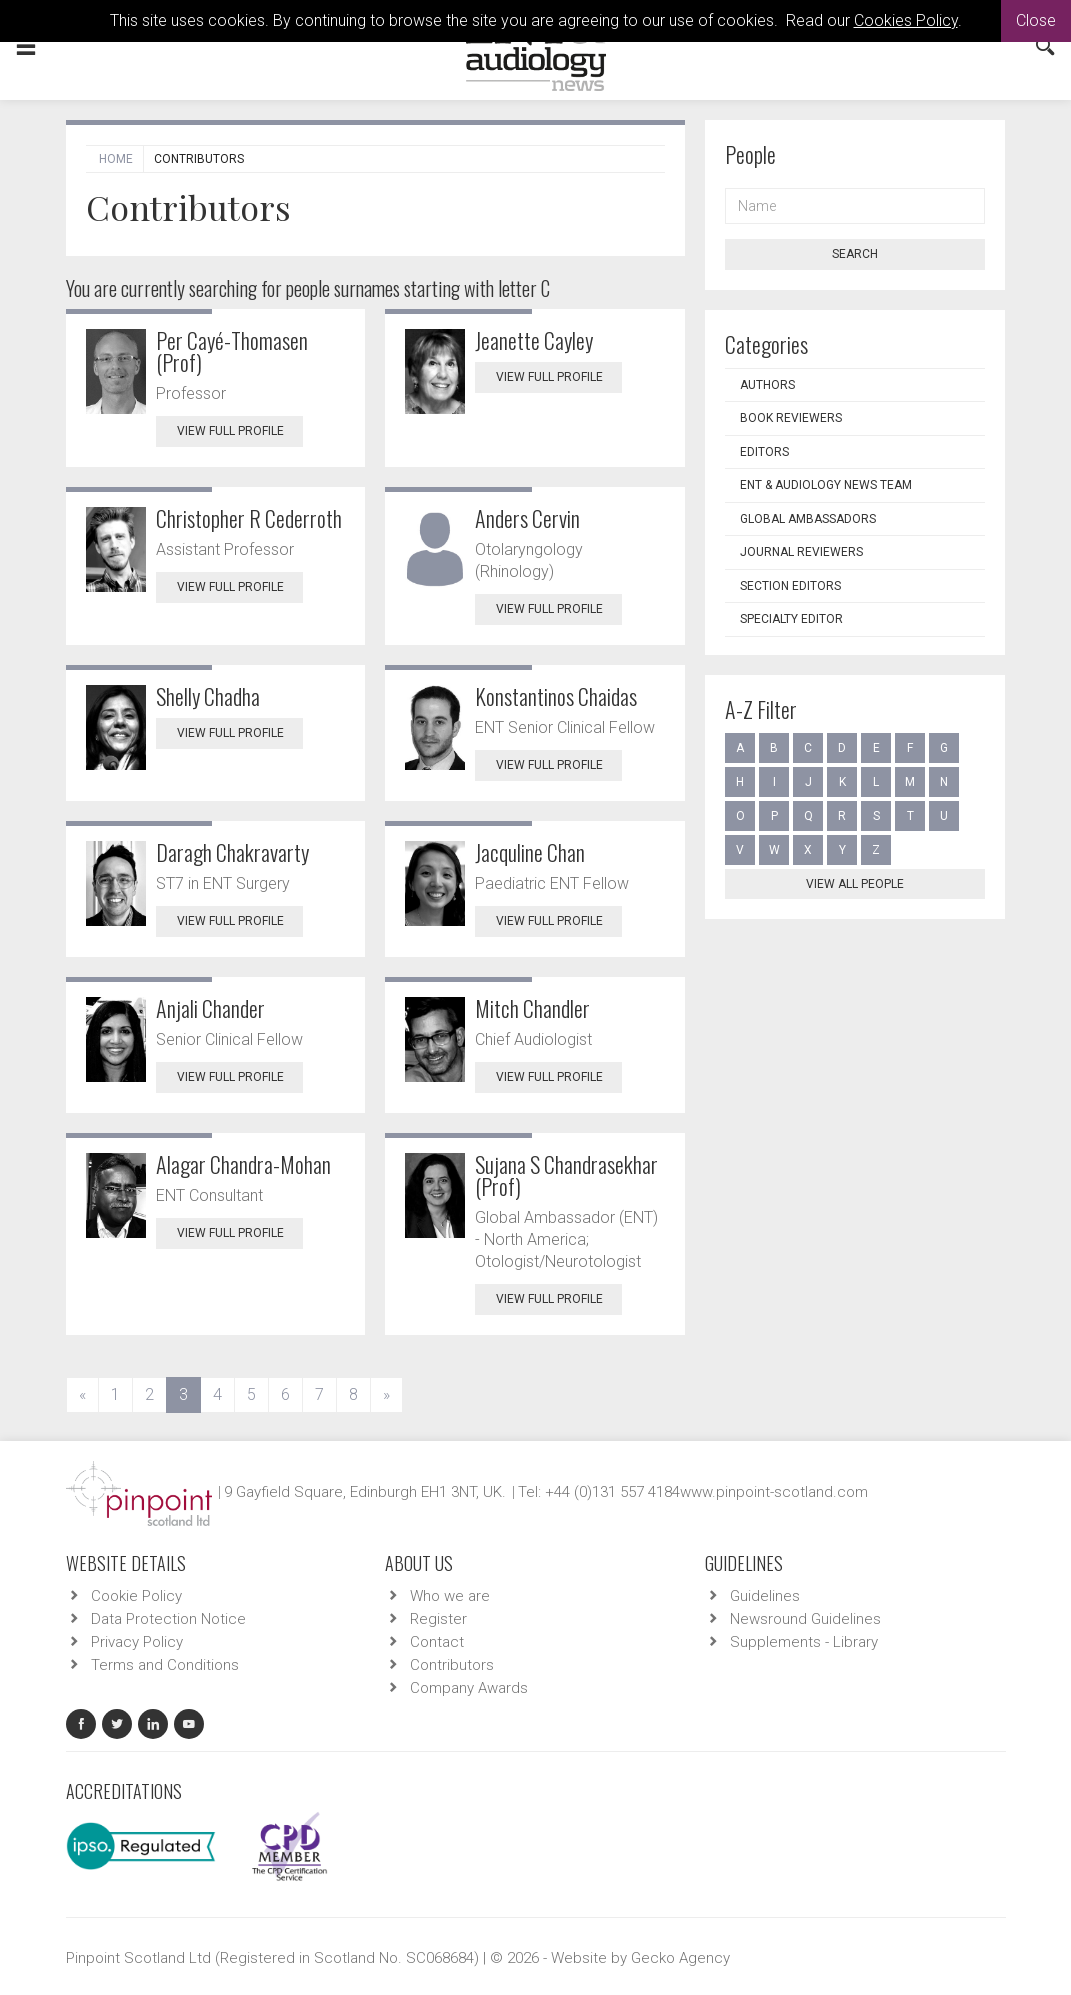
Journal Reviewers (801, 552)
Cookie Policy (136, 1596)
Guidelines (765, 1596)
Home (116, 159)
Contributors (452, 1665)
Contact (437, 1642)
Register (438, 1619)
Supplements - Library (804, 1642)
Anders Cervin (527, 518)
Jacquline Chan (530, 852)
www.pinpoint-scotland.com (774, 1492)
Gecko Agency (680, 1958)
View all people (855, 884)
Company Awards (469, 1688)
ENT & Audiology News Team (826, 485)
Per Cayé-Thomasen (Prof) (232, 351)
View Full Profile (240, 431)
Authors (767, 385)
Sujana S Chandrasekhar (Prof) (566, 1175)
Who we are (450, 1596)
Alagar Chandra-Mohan (243, 1164)
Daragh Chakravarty (232, 852)
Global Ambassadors (808, 519)
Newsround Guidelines (805, 1619)
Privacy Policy (137, 1642)
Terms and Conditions (165, 1665)
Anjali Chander (210, 1008)
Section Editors (790, 586)
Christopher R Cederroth (249, 518)
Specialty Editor (791, 619)
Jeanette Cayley (534, 340)
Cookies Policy (906, 20)
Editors (764, 452)
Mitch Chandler (532, 1008)
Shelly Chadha (208, 696)
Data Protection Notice (168, 1619)
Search (855, 254)
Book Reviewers (791, 418)
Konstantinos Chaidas (556, 696)
